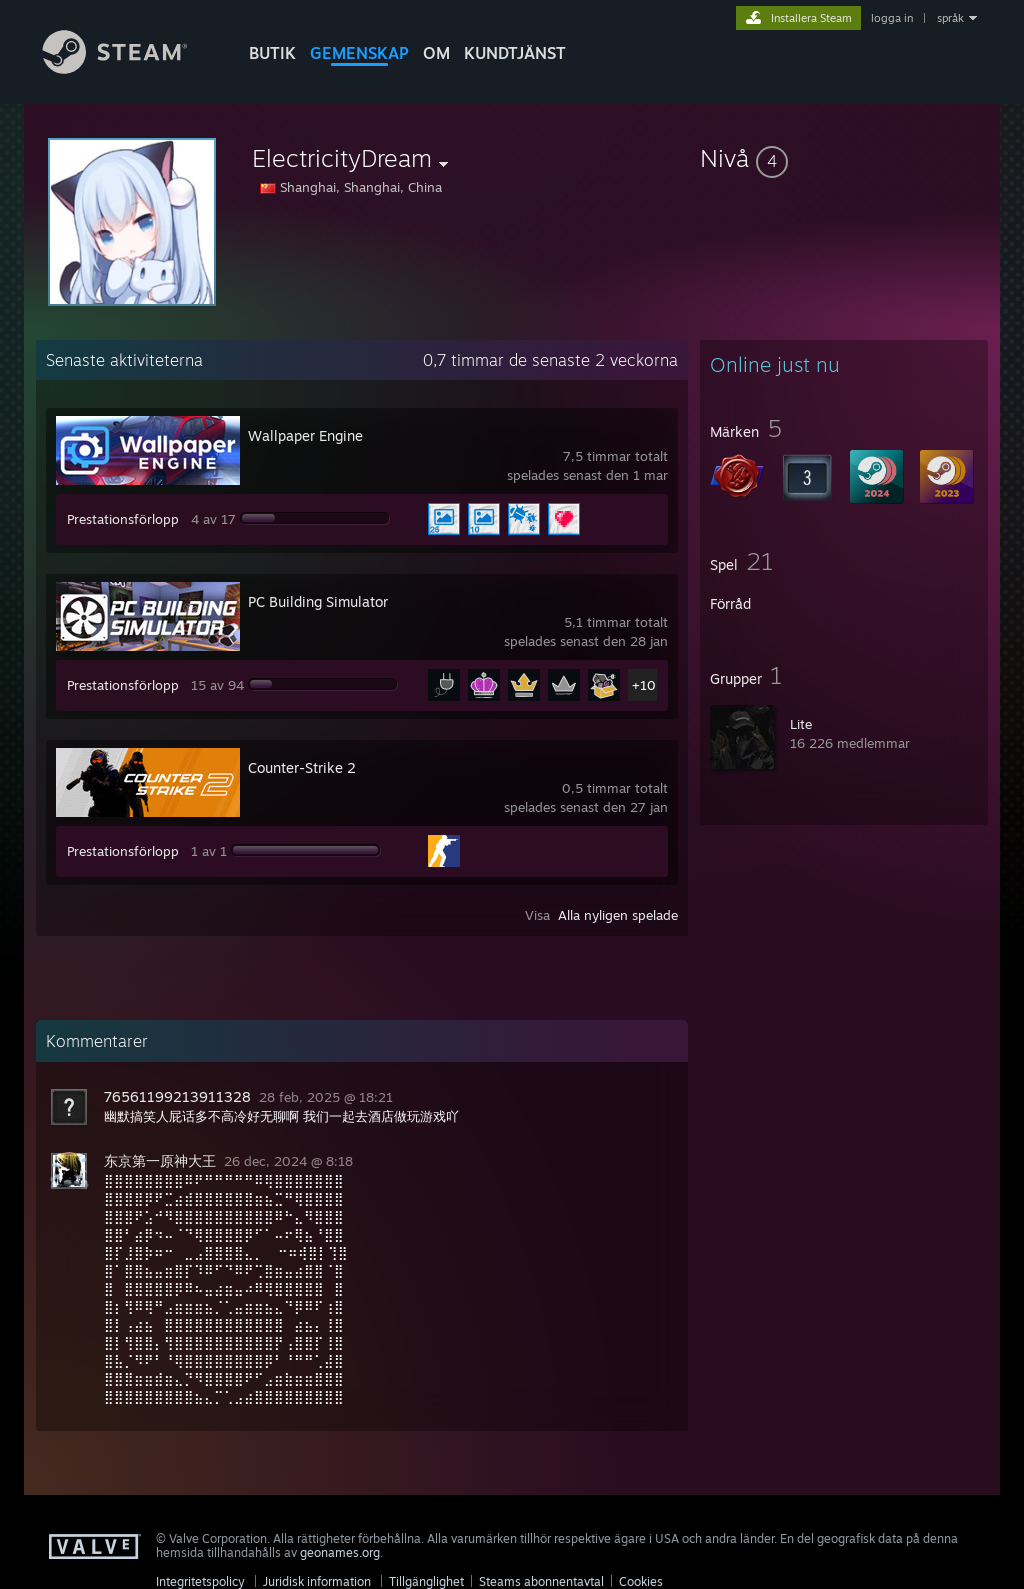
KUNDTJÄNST (515, 53)
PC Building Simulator (318, 601)
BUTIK (272, 53)
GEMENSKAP (359, 53)
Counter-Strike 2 (302, 767)
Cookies (641, 1581)
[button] (844, 158)
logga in (892, 18)
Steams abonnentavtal (541, 1581)
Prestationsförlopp (123, 519)
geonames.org (340, 1552)
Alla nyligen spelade (618, 915)
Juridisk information (317, 1581)
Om (436, 53)
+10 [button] (644, 685)
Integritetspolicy (200, 1581)
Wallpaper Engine (305, 435)
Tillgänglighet (426, 1581)
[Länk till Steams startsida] (130, 68)
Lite (801, 724)
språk (950, 18)
